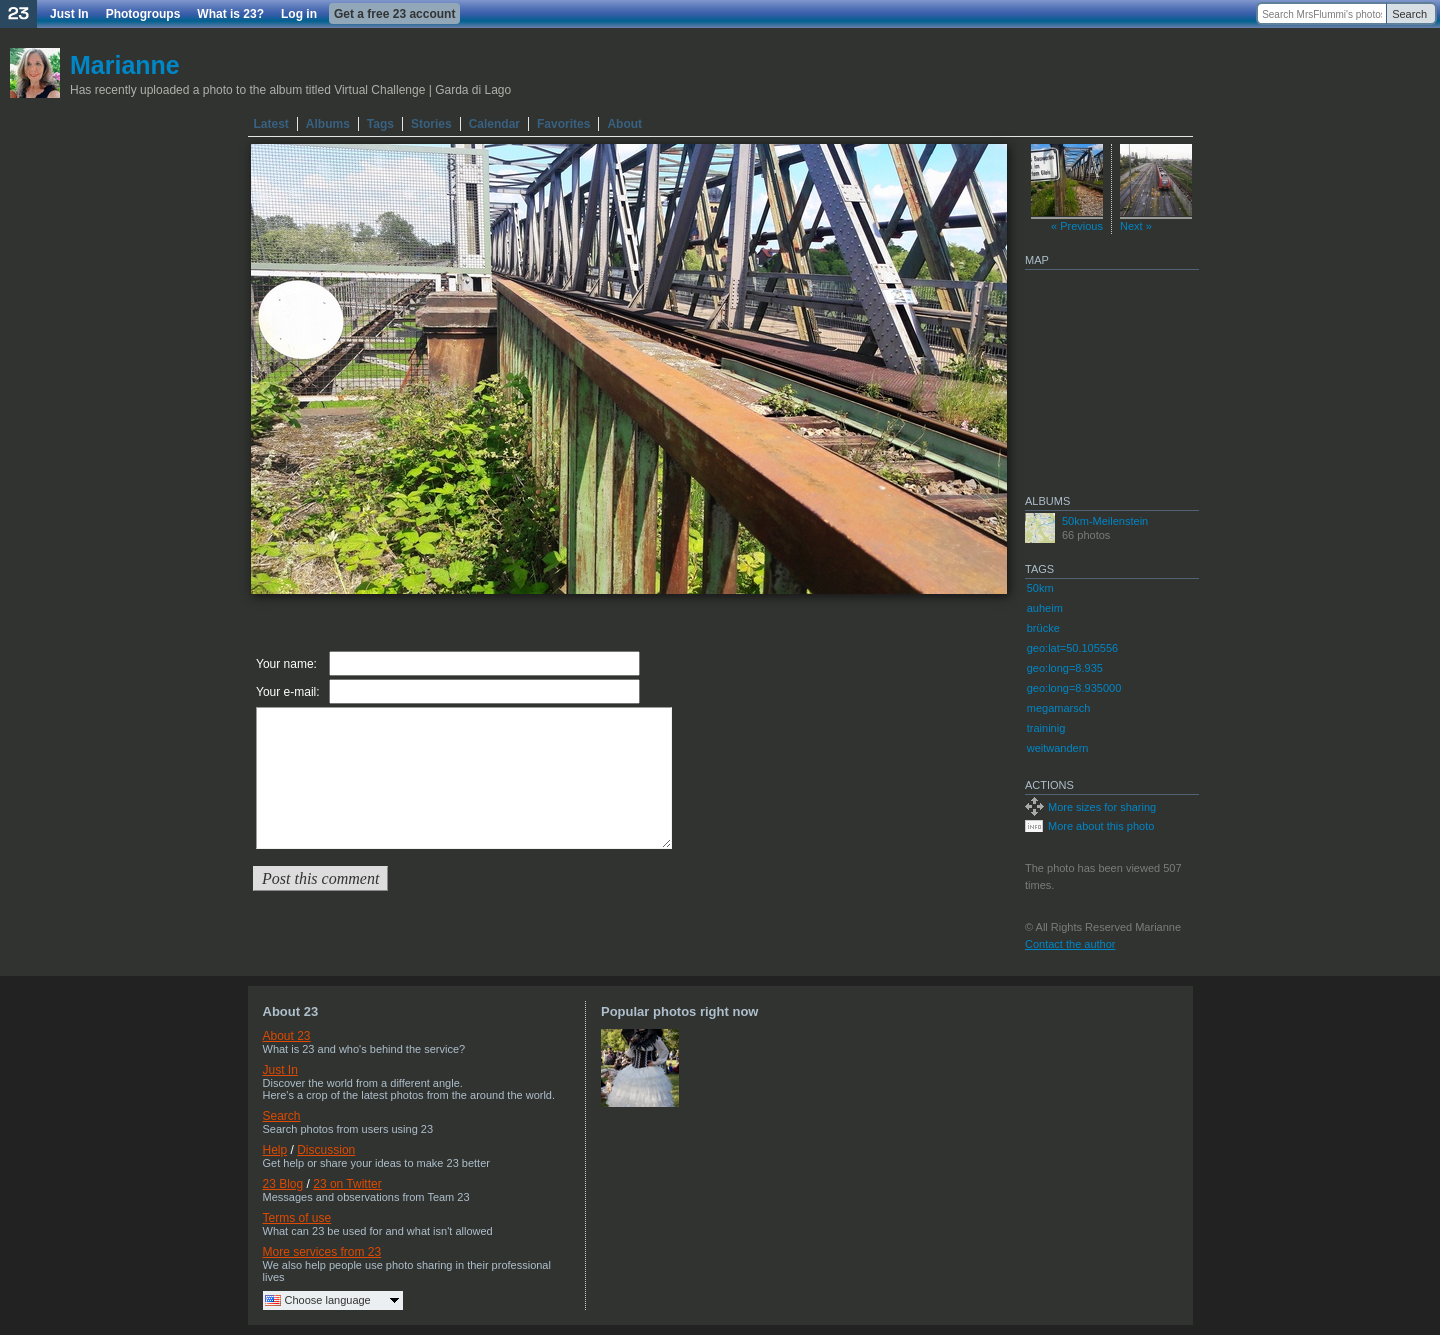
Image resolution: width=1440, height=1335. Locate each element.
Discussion (326, 1150)
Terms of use (297, 1218)
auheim (1045, 608)
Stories (431, 124)
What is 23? (230, 14)
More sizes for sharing (1102, 807)
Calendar (494, 124)
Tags (380, 124)
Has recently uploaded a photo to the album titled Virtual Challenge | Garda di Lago (290, 90)
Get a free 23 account (394, 14)
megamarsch (1059, 708)
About (624, 124)
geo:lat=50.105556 (1072, 648)
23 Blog (283, 1184)
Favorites (563, 124)
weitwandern (1058, 748)
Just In (69, 14)
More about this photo (1101, 826)
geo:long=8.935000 (1074, 688)
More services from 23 (322, 1252)
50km (1040, 588)
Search (1409, 14)
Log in (299, 14)
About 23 (287, 1036)
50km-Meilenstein (1105, 521)
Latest (271, 124)
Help (275, 1150)
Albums (328, 124)
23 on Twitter (347, 1184)
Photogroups (143, 14)
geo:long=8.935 (1065, 668)
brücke (1043, 628)
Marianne (125, 65)
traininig (1046, 728)
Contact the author (1070, 944)
